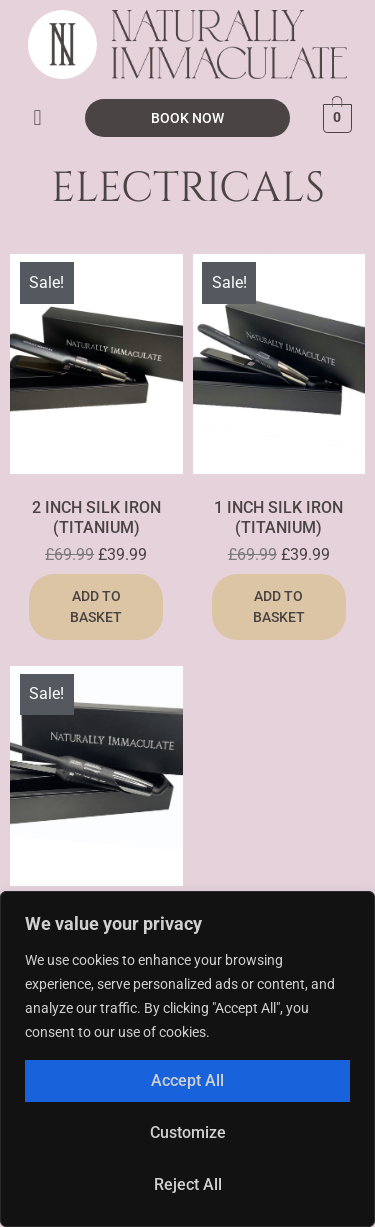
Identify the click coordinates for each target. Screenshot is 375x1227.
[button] (37, 117)
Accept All (187, 1080)
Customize (188, 1132)
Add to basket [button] (96, 606)
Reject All (188, 1184)
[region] (187, 1059)
